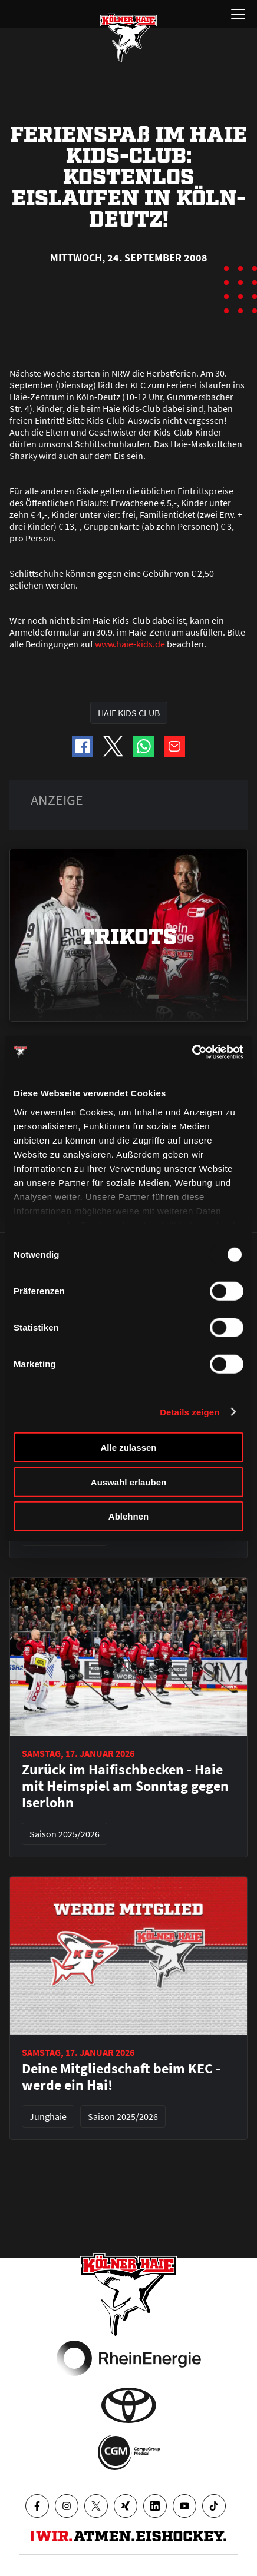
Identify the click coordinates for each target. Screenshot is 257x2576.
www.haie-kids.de (130, 644)
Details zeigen (189, 1412)
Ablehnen (128, 1516)
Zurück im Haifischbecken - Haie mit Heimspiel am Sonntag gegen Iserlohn (125, 1786)
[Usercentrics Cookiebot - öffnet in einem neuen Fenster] (191, 1051)
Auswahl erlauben (128, 1482)
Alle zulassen (128, 1447)
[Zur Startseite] (128, 37)
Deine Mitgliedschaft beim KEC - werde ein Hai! (121, 2076)
